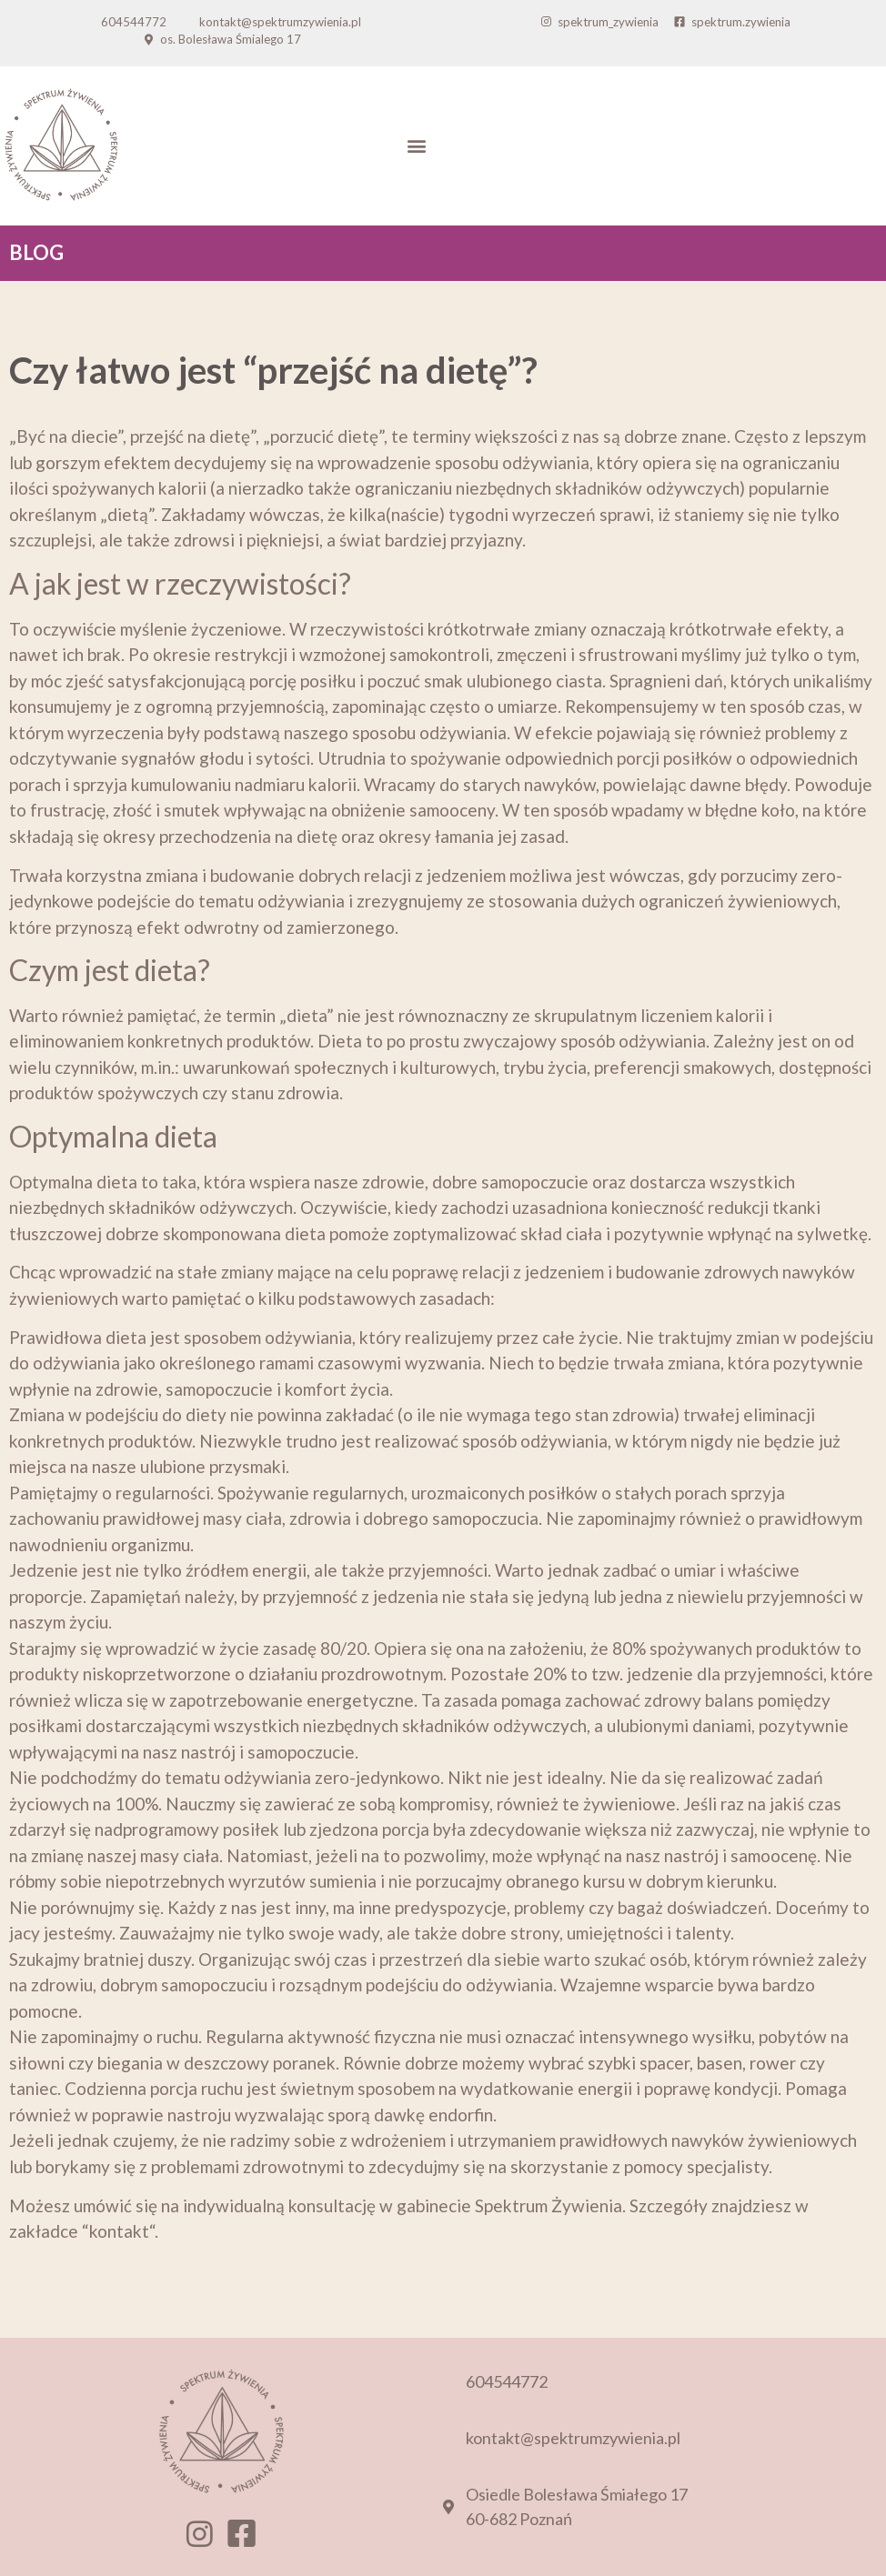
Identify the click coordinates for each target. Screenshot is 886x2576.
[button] (416, 146)
